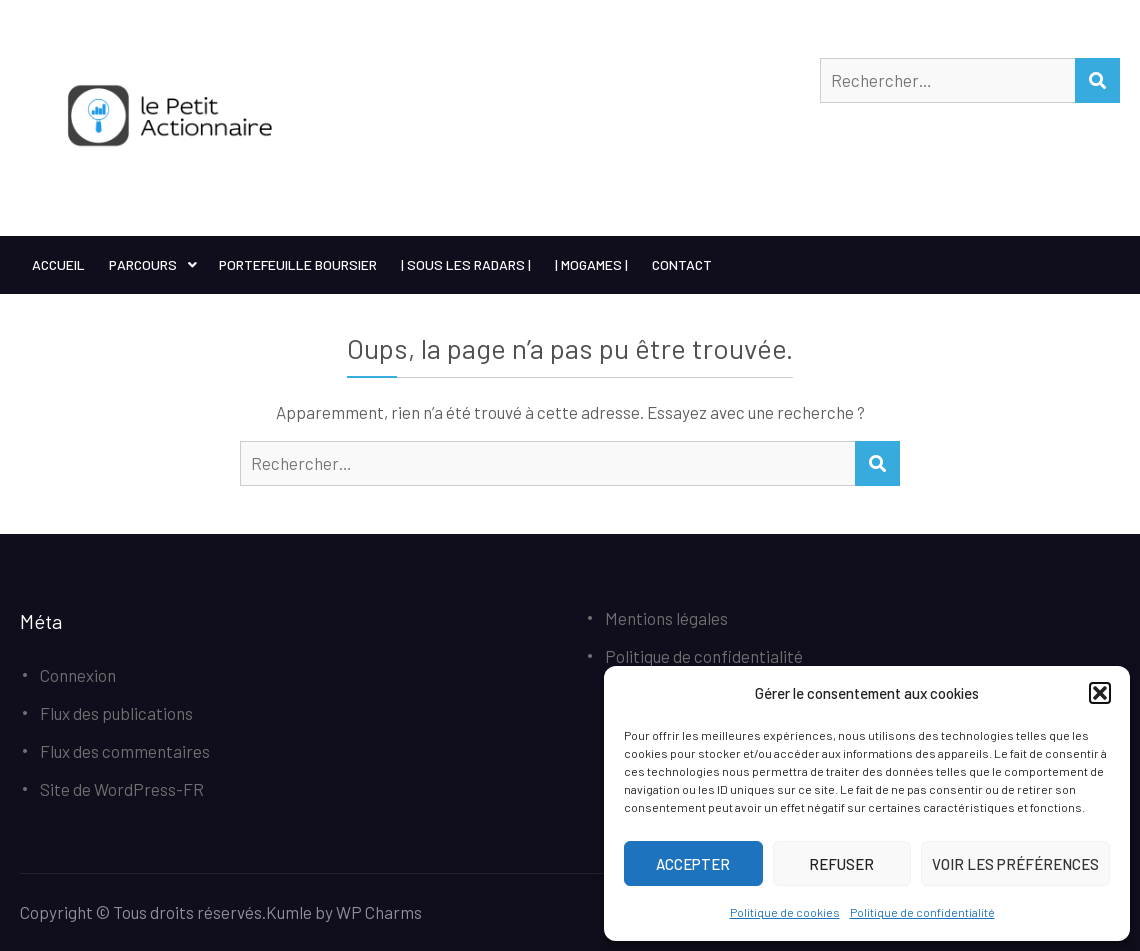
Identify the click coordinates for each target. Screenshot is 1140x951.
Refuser (841, 864)
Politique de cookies (785, 912)
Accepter (693, 864)
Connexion (78, 675)
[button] (1100, 693)
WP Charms (379, 912)
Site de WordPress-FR (122, 789)
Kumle (289, 912)
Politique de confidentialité (922, 912)
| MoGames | (591, 264)
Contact (682, 264)
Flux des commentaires (125, 751)
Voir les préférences (1015, 864)
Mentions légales (666, 618)
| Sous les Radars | (466, 264)
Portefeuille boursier (298, 264)
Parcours (143, 264)
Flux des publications (116, 713)
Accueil (58, 264)
